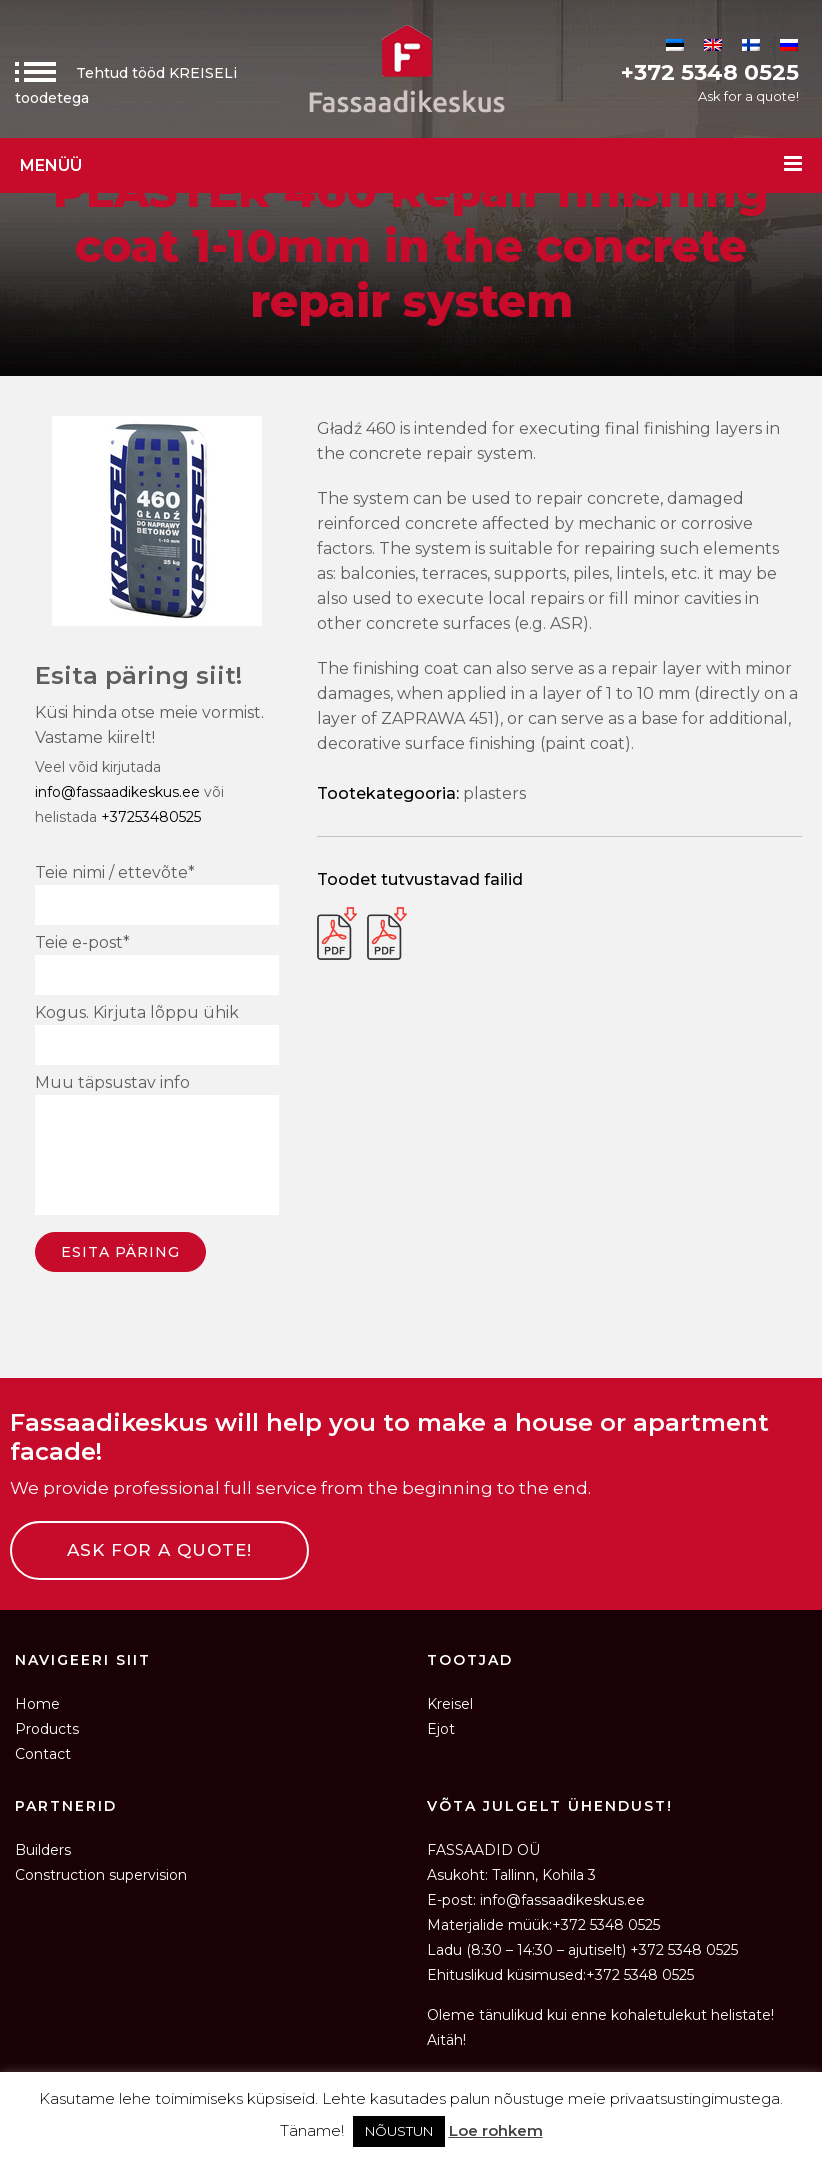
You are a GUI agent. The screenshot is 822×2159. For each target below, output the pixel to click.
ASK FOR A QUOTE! (159, 1550)
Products (47, 1729)
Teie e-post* (157, 964)
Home (37, 1704)
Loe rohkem (496, 2130)
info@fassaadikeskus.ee (117, 792)
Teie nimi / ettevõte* (157, 894)
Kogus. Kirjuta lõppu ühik (157, 1034)
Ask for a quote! (748, 96)
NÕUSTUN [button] (399, 2131)
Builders (43, 1850)
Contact (43, 1754)
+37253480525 (151, 817)
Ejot (441, 1729)
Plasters (494, 793)
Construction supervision (101, 1875)
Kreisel (450, 1704)
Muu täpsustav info (157, 1147)
